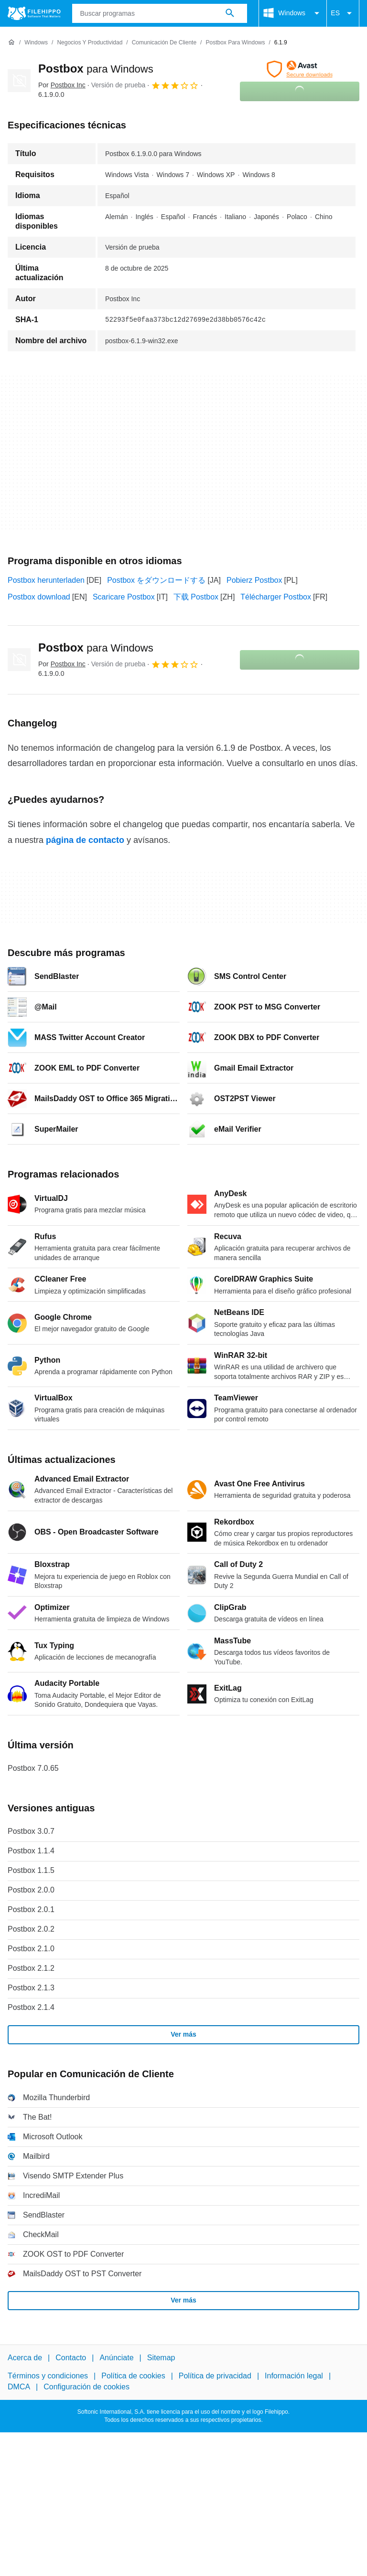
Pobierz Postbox (254, 580)
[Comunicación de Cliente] (164, 43)
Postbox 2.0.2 (31, 1929)
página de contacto (85, 840)
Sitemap (161, 2358)
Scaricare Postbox (124, 597)
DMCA (19, 2387)
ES (343, 13)
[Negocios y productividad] (89, 43)
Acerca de (25, 2358)
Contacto (70, 2358)
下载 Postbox (195, 597)
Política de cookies (133, 2376)
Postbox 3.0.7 (31, 1831)
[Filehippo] (34, 13)
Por (62, 85)
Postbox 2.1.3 (31, 1988)
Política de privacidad (215, 2376)
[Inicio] (11, 42)
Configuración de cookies (86, 2387)
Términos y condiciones (48, 2376)
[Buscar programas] (229, 13)
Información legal (294, 2376)
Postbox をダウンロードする (156, 580)
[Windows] (36, 43)
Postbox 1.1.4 (31, 1851)
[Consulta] (160, 13)
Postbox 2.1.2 (31, 1968)
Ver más (183, 2034)
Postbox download (39, 597)
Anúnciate (116, 2358)
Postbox (95, 68)
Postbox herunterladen (46, 580)
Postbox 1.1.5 (31, 1870)
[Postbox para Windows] (235, 43)
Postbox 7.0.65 (33, 1768)
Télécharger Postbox (275, 597)
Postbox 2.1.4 (31, 2007)
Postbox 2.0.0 (31, 1890)
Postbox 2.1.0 (31, 1949)
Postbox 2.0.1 (31, 1909)
